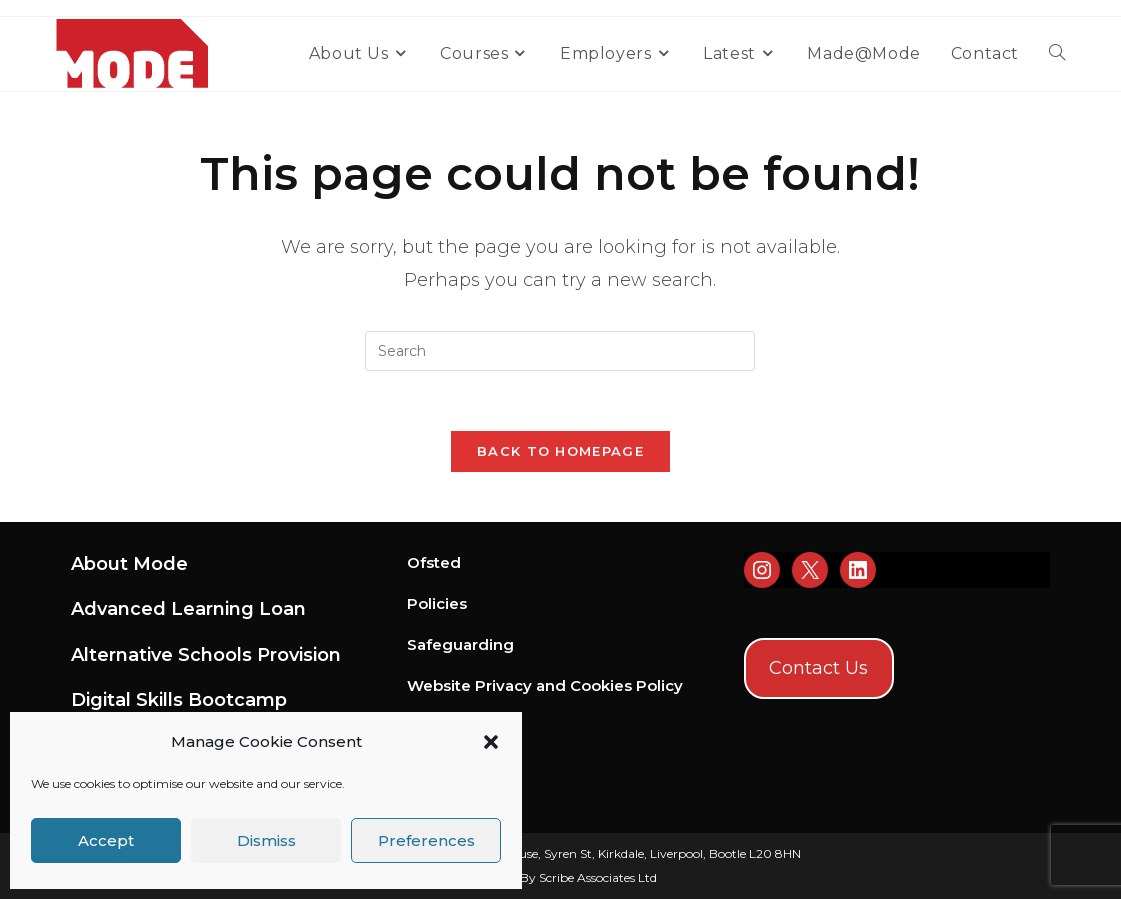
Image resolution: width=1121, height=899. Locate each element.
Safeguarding (460, 644)
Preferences (426, 840)
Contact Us (818, 668)
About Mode (129, 564)
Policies (437, 603)
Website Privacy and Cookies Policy (545, 685)
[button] (491, 742)
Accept (106, 840)
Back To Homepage (560, 451)
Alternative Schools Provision (206, 655)
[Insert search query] (560, 351)
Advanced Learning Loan (188, 609)
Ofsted (434, 562)
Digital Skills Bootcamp (179, 700)
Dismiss (266, 840)
